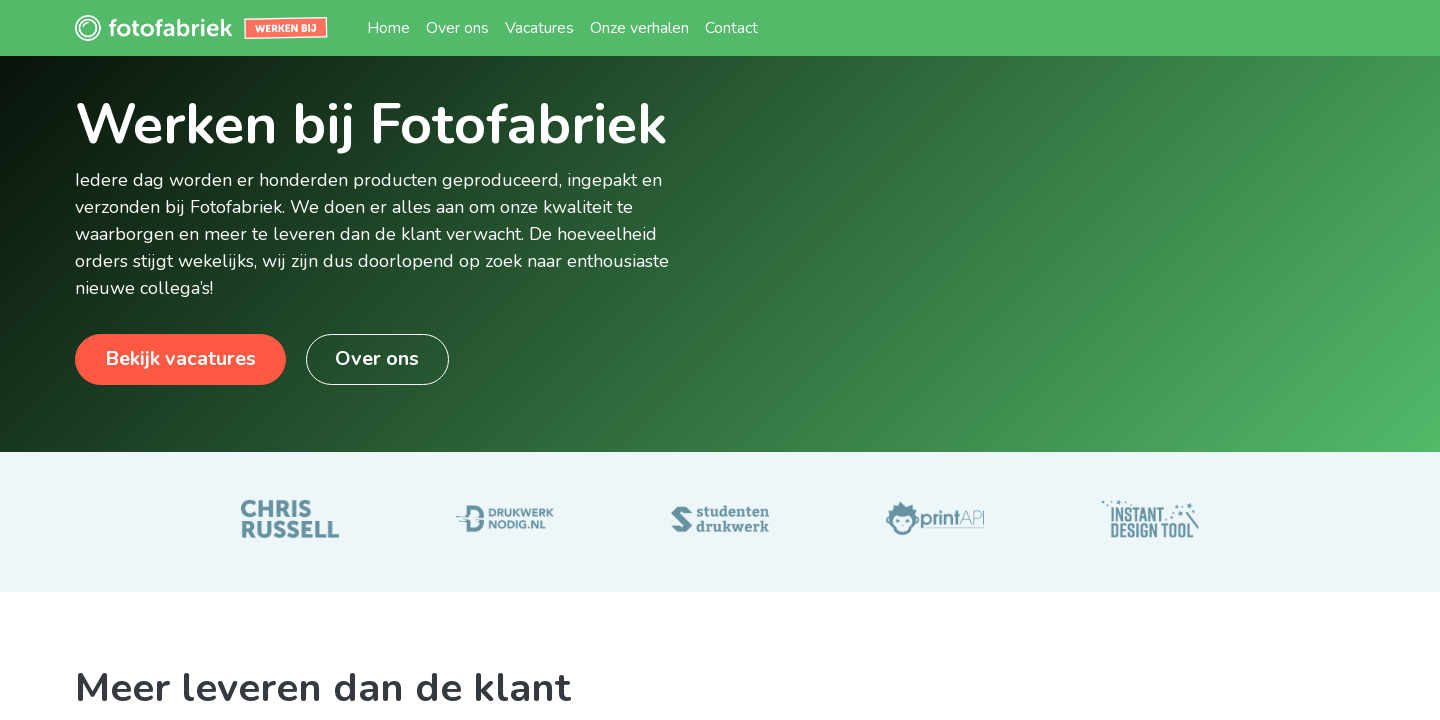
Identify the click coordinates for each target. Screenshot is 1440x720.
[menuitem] (388, 28)
